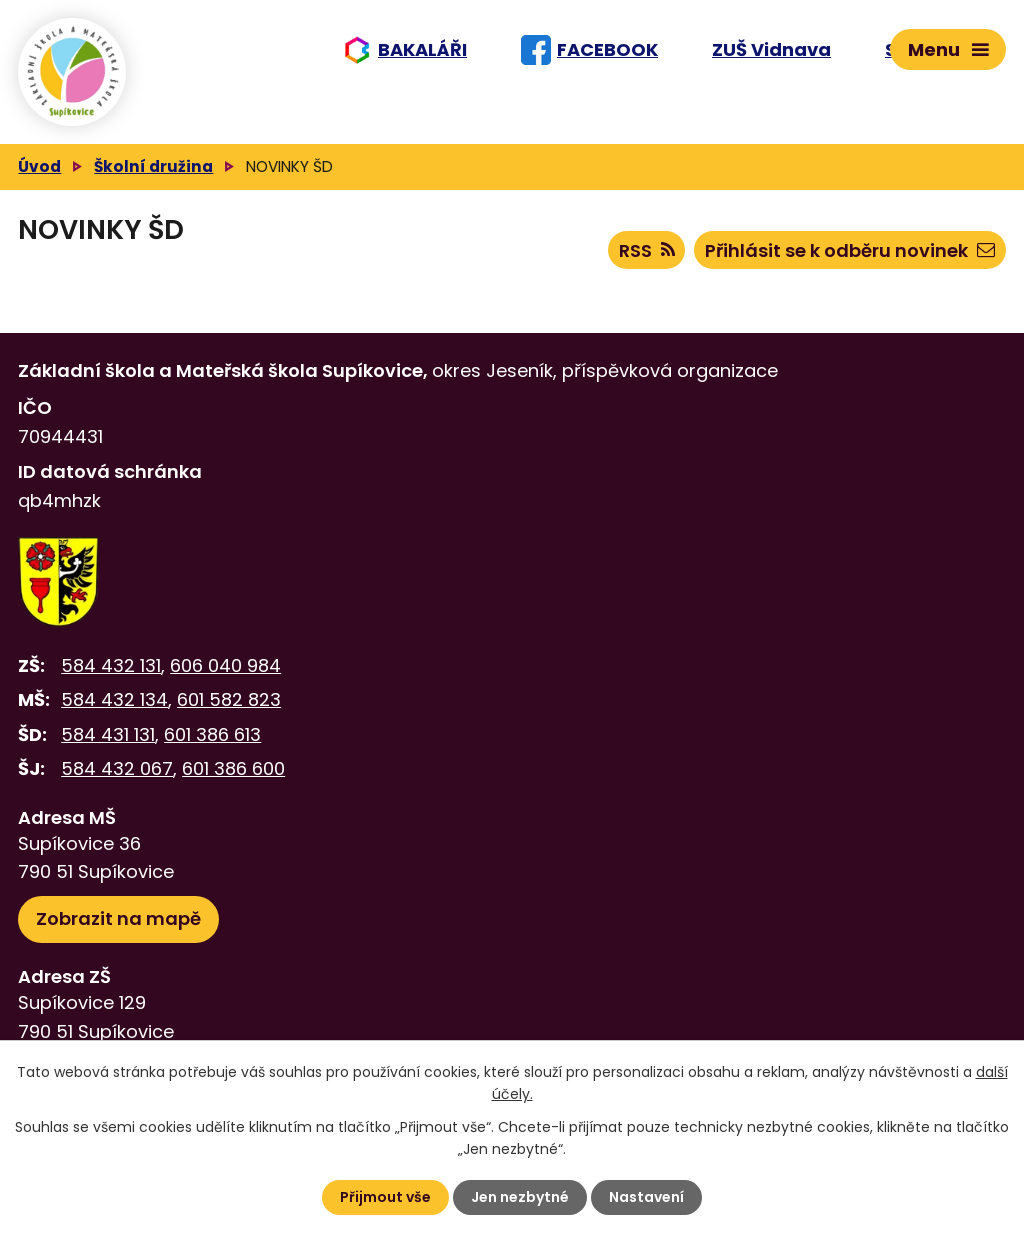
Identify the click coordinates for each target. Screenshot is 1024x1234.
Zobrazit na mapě (118, 918)
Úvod (39, 166)
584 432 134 (114, 699)
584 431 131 (108, 734)
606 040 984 (225, 665)
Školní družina (153, 166)
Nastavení (646, 1197)
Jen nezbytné (520, 1197)
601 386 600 (233, 768)
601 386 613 (212, 734)
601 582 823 (229, 699)
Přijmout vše (385, 1197)
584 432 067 (117, 768)
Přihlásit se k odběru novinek (850, 250)
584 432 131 (111, 665)
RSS (647, 250)
